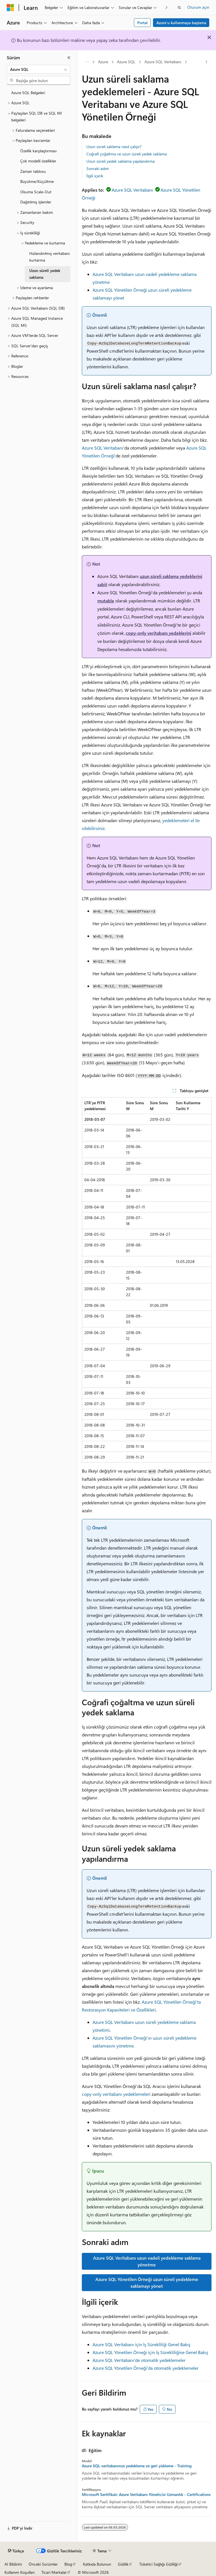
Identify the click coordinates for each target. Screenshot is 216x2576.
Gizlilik (123, 2564)
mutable (105, 601)
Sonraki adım (97, 168)
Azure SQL (126, 61)
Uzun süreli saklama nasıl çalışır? (113, 146)
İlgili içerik (94, 175)
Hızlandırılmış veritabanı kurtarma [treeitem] (49, 257)
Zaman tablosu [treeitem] (33, 171)
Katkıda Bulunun (97, 2564)
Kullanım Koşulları (19, 2572)
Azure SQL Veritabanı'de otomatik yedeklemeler (139, 2360)
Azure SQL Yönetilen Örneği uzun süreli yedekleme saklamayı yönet (146, 2282)
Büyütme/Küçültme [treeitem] (37, 181)
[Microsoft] (10, 7)
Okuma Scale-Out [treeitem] (35, 191)
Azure (103, 61)
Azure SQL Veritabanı (163, 61)
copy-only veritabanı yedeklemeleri (116, 2094)
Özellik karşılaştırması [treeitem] (38, 150)
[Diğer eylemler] (207, 62)
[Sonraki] (167, 7)
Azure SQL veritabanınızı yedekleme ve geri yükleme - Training (137, 2465)
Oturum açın (198, 7)
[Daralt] (69, 58)
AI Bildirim (13, 2564)
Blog (68, 2564)
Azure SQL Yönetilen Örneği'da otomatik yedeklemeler (146, 2368)
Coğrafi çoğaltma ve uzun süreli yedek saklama (126, 154)
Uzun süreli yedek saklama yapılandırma (120, 161)
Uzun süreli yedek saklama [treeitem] (44, 274)
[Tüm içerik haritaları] (87, 62)
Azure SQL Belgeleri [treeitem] (28, 92)
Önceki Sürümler (43, 2564)
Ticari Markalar (54, 2572)
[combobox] (38, 69)
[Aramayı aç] (179, 8)
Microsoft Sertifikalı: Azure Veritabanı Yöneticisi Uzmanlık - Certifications (146, 2494)
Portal (142, 22)
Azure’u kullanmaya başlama (181, 22)
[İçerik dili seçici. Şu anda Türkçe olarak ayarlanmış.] (15, 2550)
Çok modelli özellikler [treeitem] (38, 161)
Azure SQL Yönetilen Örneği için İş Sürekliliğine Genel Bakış (150, 2352)
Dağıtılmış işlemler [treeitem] (35, 202)
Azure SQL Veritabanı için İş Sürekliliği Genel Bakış (141, 2344)
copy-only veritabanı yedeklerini (158, 633)
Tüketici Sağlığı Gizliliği (158, 2564)
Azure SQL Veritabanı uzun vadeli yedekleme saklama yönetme (147, 2261)
